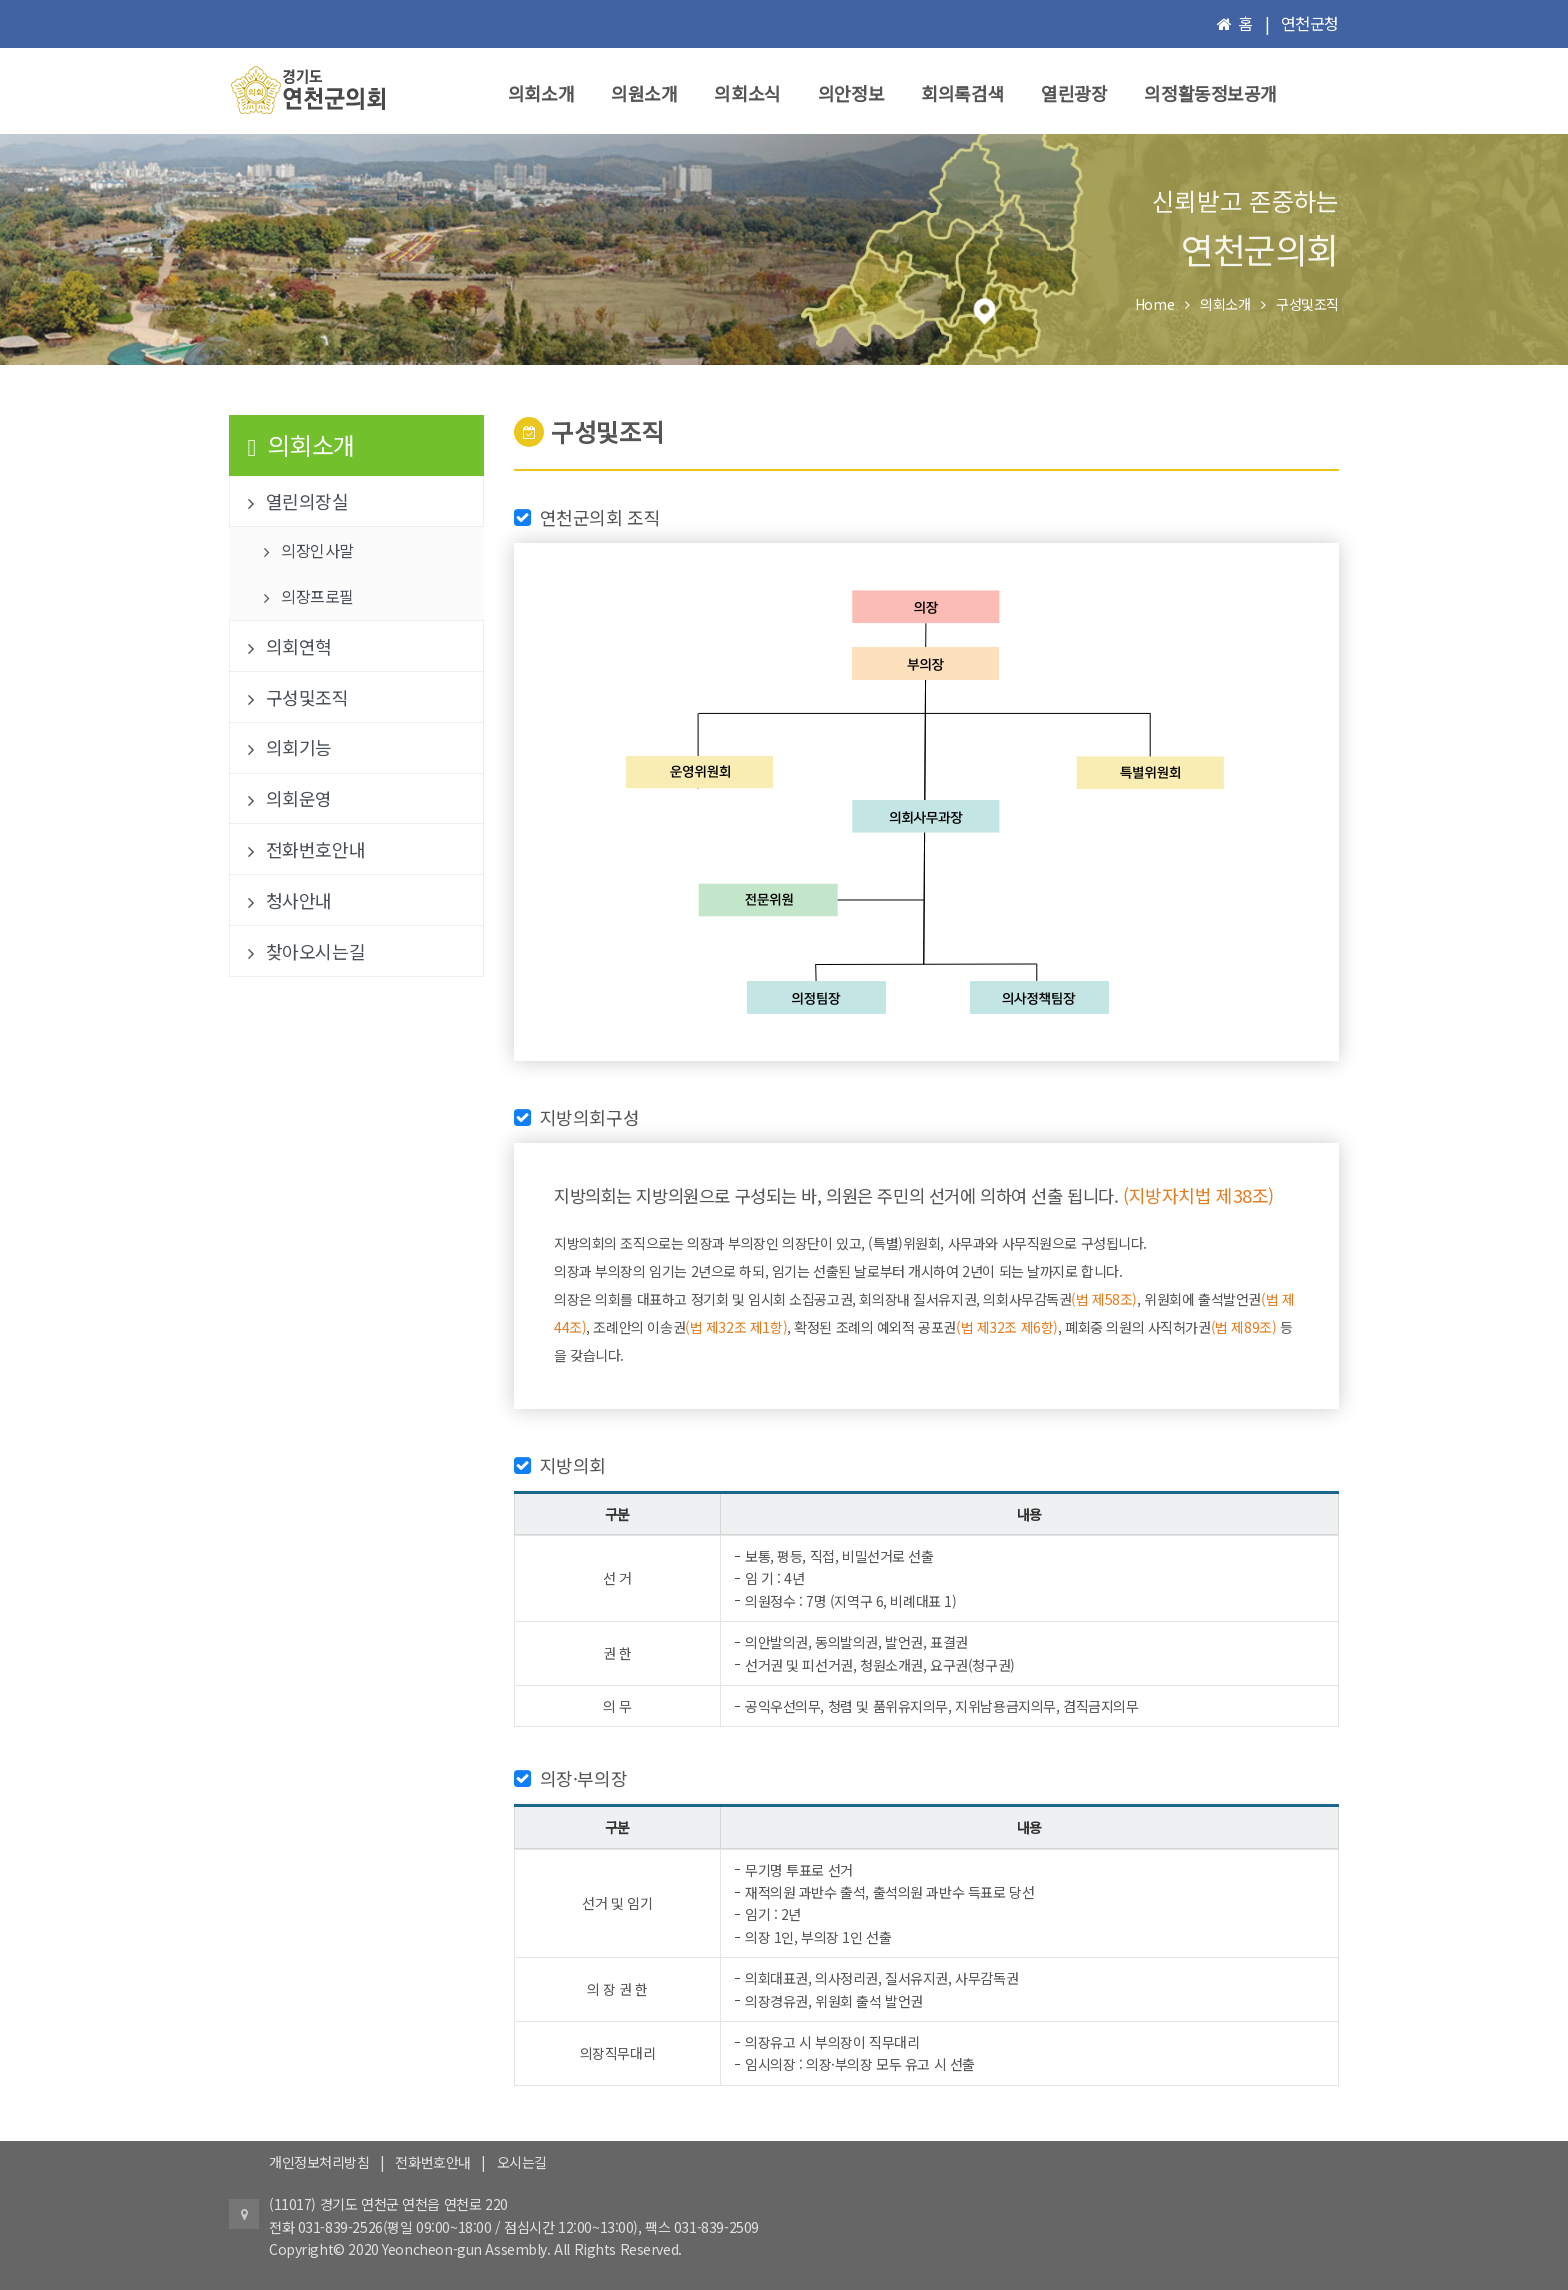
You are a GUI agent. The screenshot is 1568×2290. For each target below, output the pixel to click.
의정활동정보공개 (1210, 93)
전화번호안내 (432, 2162)
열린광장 (1074, 93)
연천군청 (1310, 23)
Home (1154, 304)
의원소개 (644, 93)
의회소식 (747, 93)
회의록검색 (962, 93)
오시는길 (522, 2162)
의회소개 (541, 93)
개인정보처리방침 (319, 2162)
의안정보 (851, 93)
